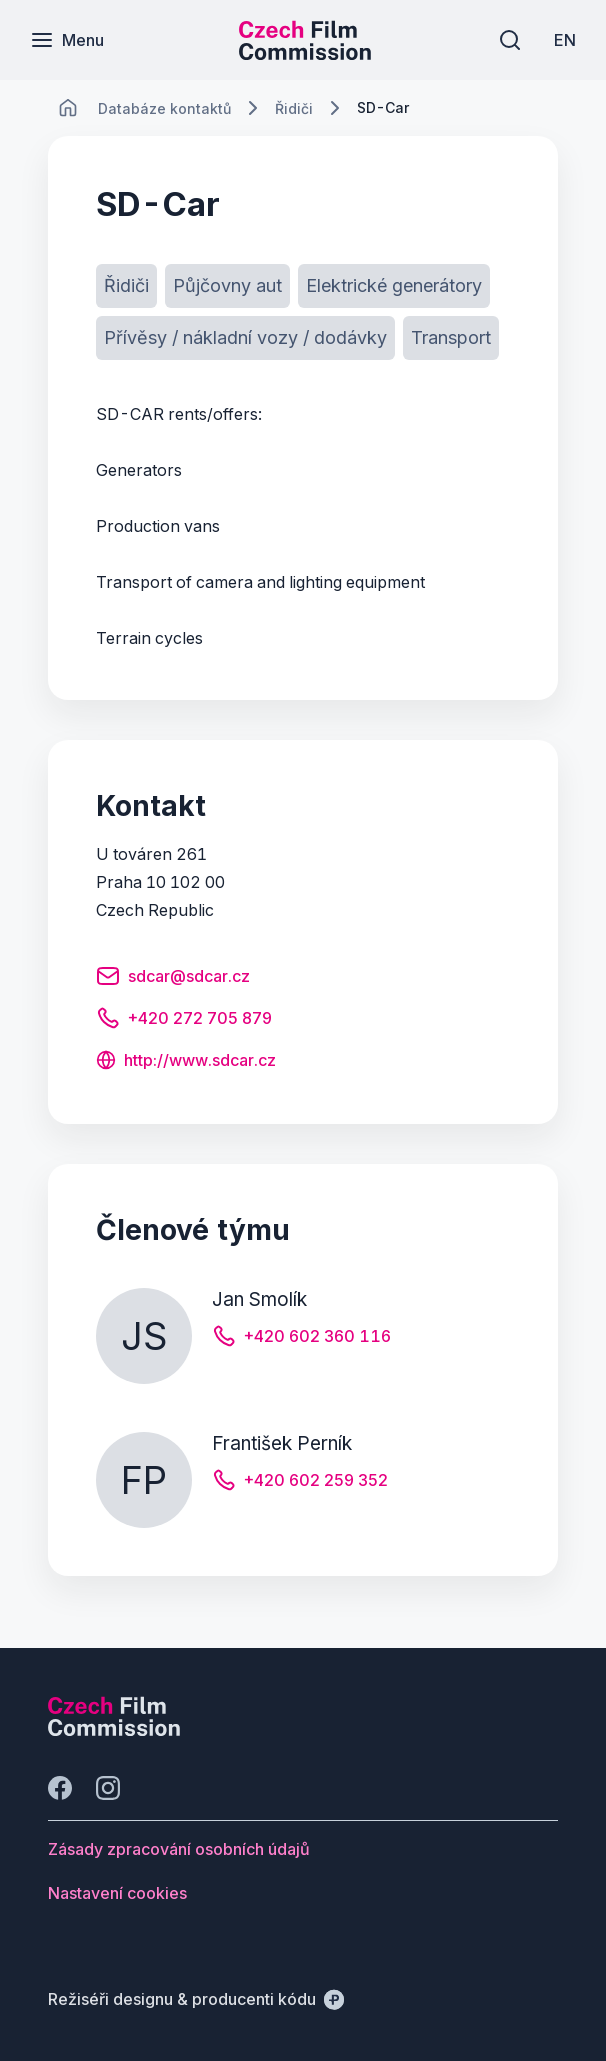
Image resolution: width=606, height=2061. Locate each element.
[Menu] (67, 40)
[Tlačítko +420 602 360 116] (301, 1339)
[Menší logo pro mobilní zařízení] (305, 54)
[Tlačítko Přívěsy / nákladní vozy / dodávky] (245, 338)
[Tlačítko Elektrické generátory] (394, 286)
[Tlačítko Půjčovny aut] (227, 286)
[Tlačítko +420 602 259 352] (300, 1483)
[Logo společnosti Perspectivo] (114, 1730)
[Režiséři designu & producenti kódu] (196, 1999)
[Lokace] (164, 108)
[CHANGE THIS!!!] (68, 108)
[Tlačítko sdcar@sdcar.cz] (173, 979)
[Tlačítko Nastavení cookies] (117, 1893)
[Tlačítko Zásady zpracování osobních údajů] (179, 1849)
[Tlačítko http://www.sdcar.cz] (186, 1062)
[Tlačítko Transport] (451, 338)
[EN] (565, 40)
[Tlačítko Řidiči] (126, 286)
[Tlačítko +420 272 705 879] (184, 1021)
